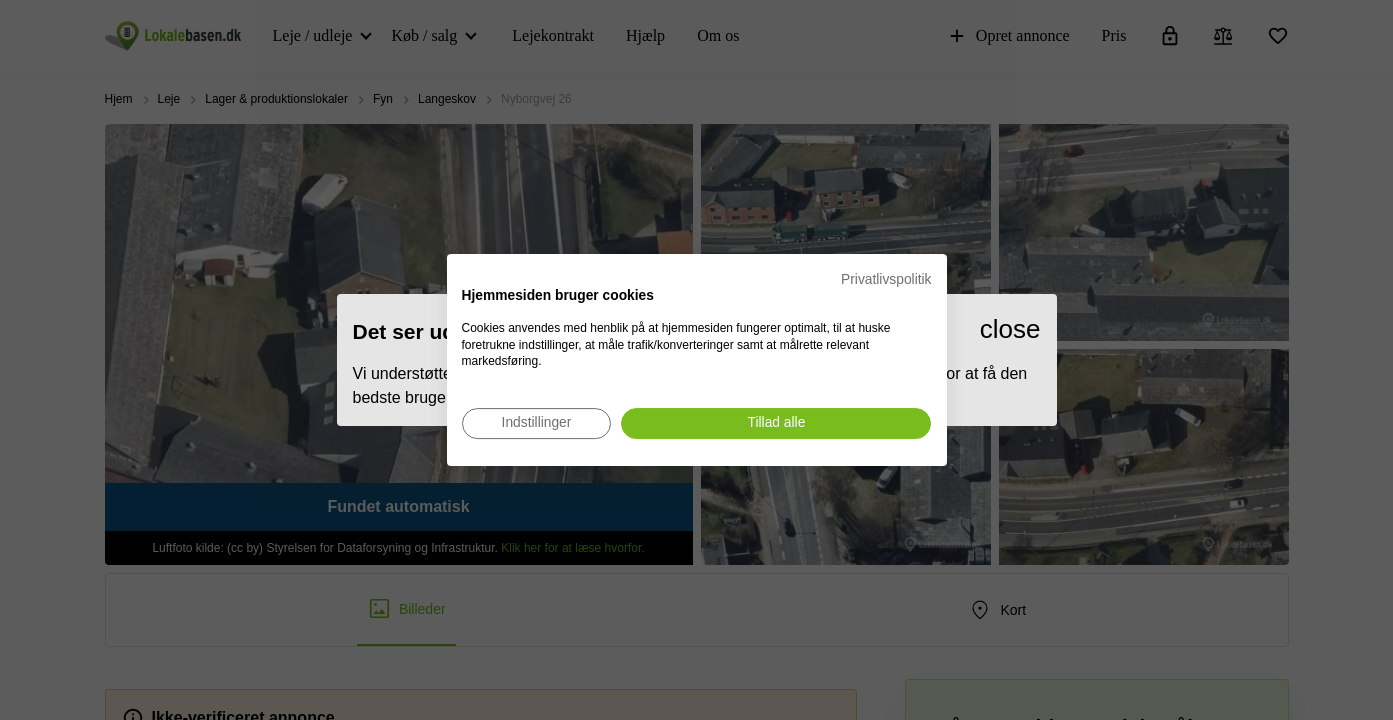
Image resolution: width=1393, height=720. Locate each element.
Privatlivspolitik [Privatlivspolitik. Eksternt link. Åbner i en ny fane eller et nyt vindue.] (886, 279)
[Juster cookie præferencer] (537, 423)
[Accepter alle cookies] (776, 423)
